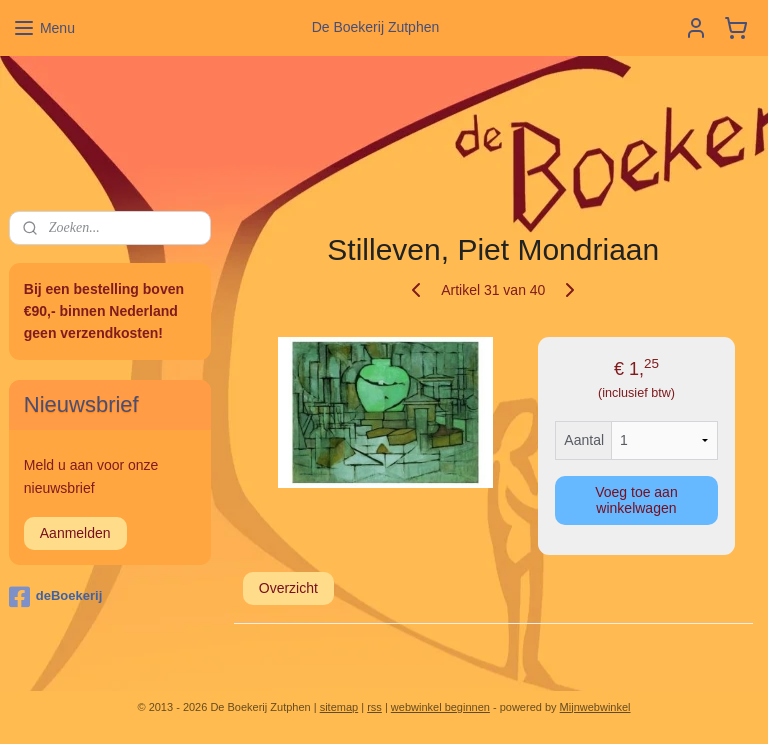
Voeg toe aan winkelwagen (637, 500)
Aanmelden (75, 533)
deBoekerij (55, 597)
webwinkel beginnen (440, 707)
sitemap (339, 707)
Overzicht (288, 588)
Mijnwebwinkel (595, 707)
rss (374, 707)
